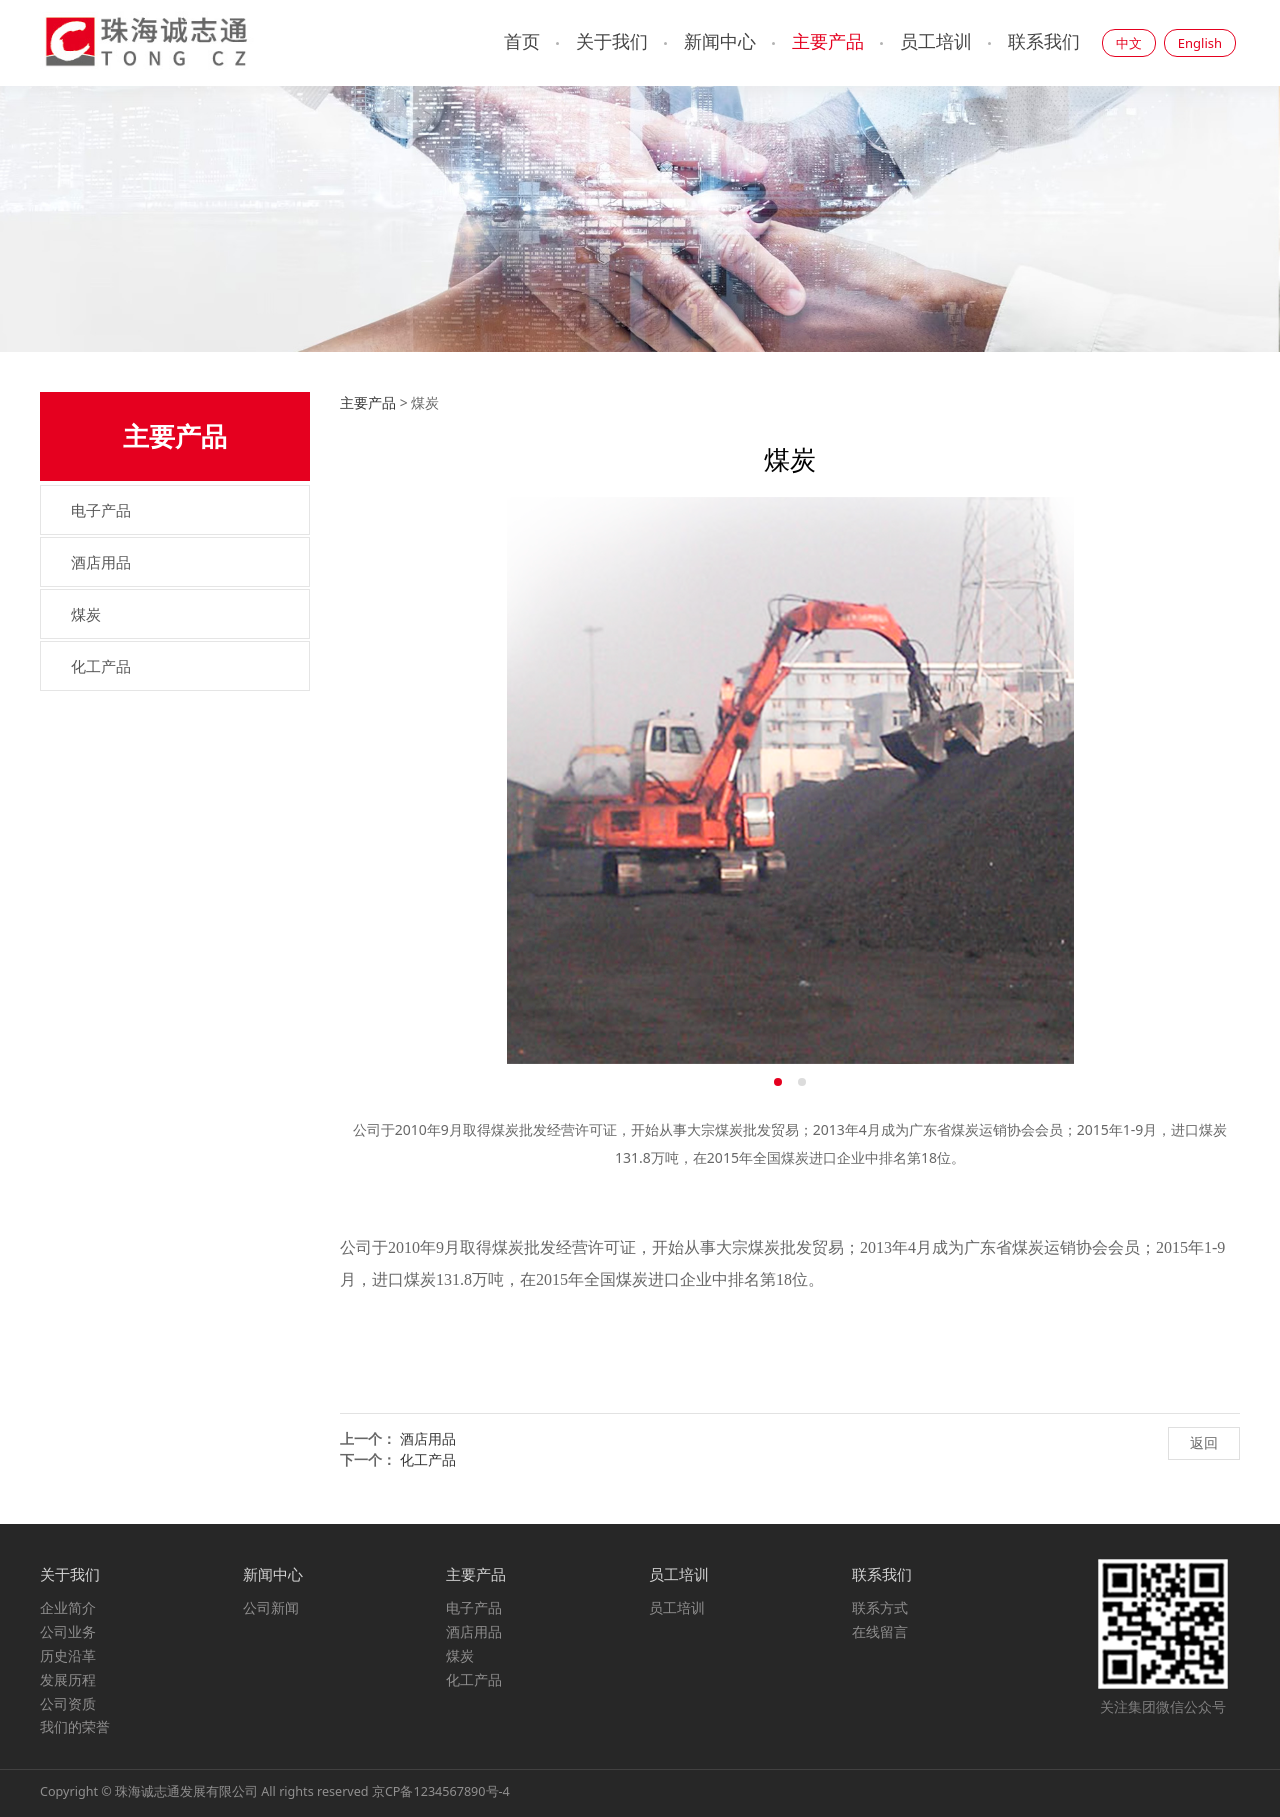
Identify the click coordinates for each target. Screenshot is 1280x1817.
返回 (1204, 1442)
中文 (1129, 43)
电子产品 (101, 510)
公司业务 (68, 1631)
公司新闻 (271, 1607)
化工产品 (101, 666)
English (1200, 43)
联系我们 (1044, 42)
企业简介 (68, 1607)
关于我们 (612, 42)
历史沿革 (68, 1655)
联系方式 (880, 1607)
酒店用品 (101, 562)
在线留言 (880, 1631)
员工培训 (936, 42)
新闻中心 (720, 42)
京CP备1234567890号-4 (441, 1791)
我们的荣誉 (75, 1726)
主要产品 (828, 42)
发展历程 (68, 1679)
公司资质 (68, 1703)
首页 (522, 42)
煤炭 (86, 614)
